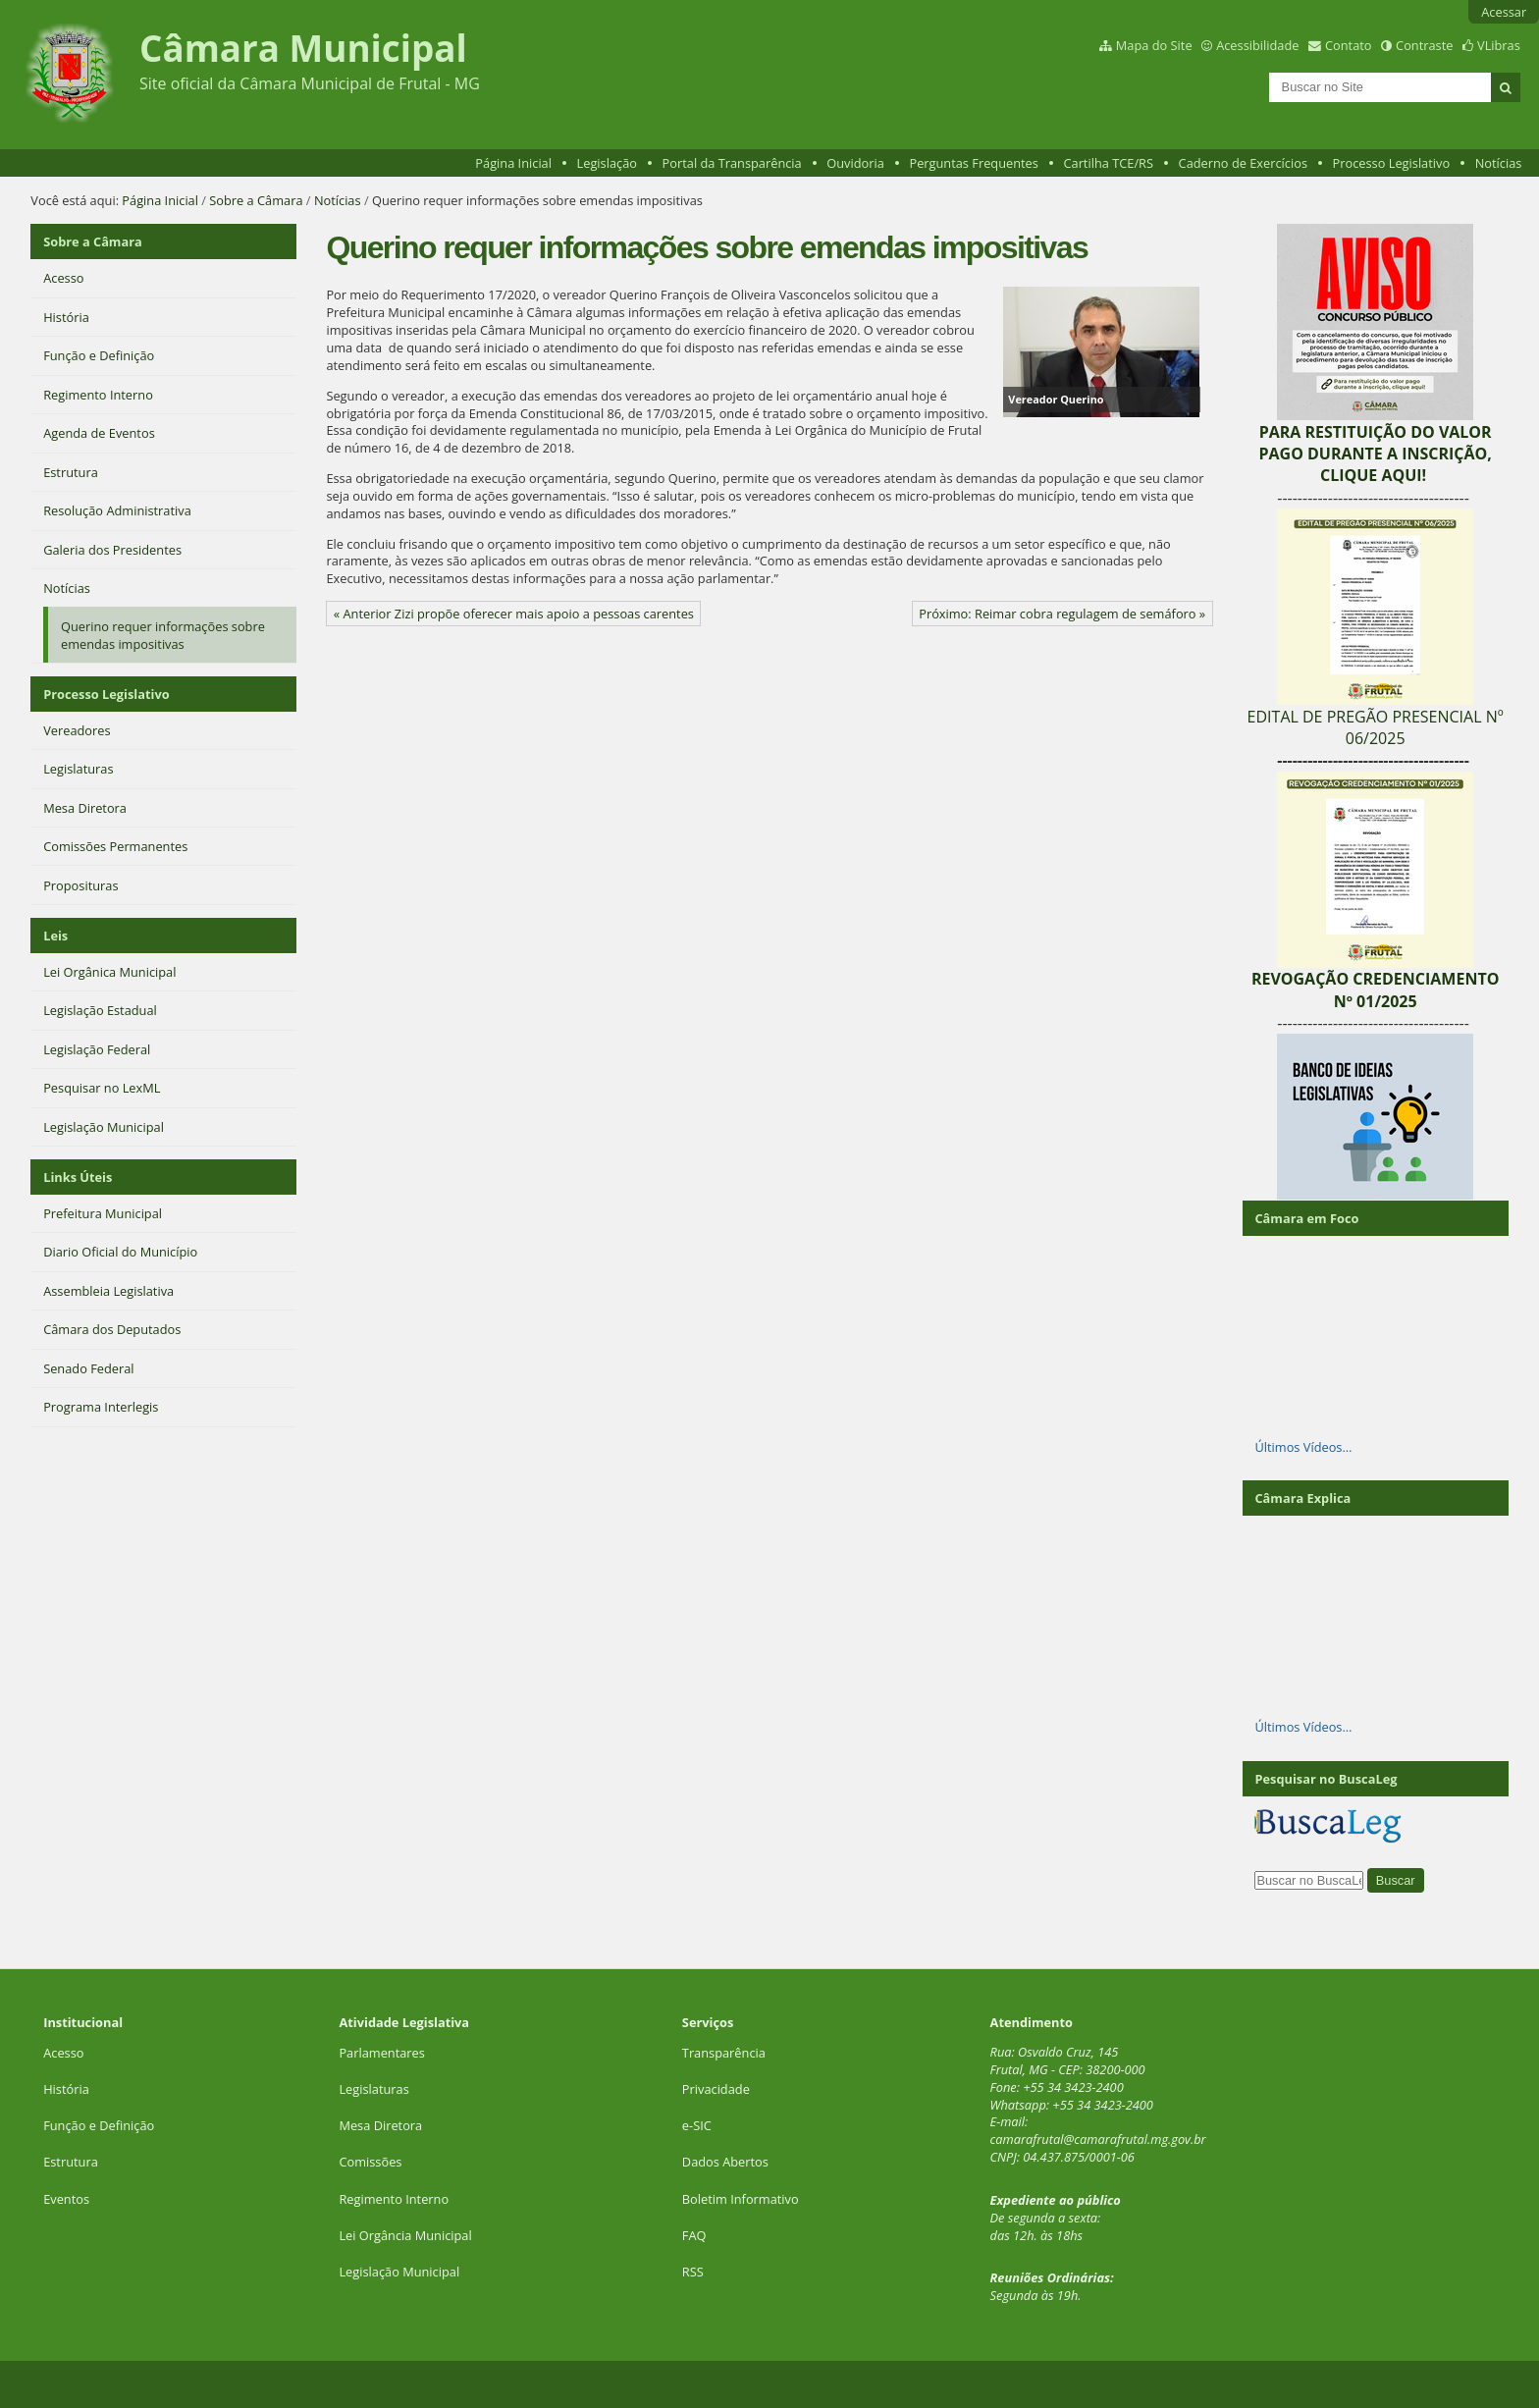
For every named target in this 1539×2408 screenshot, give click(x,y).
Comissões (370, 2161)
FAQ (694, 2235)
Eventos (66, 2199)
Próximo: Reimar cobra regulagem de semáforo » (1062, 613)
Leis (55, 935)
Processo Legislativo (1392, 163)
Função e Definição (98, 2125)
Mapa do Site (1154, 45)
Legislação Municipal (399, 2271)
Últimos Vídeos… (1303, 1447)
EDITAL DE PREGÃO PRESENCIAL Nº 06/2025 (1375, 727)
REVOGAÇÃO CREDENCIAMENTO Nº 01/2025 (1375, 989)
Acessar (1503, 12)
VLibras (1498, 45)
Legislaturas (373, 2089)
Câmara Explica (1302, 1498)
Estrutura (70, 2161)
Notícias (1498, 163)
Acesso (63, 2052)
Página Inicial (513, 163)
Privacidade (716, 2089)
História (66, 2089)
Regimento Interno (394, 2199)
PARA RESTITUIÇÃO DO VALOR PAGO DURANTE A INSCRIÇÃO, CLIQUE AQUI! (1374, 454)
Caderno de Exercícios (1243, 163)
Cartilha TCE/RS (1108, 163)
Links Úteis (77, 1177)
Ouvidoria (855, 163)
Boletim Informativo (740, 2199)
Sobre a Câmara (255, 200)
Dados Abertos (725, 2161)
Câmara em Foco (1306, 1218)
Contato (1348, 45)
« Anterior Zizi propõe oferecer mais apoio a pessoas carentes (514, 613)
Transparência (724, 2052)
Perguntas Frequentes (973, 163)
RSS (693, 2271)
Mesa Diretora (380, 2125)
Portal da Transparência (732, 163)
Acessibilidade (1257, 45)
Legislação (607, 163)
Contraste (1424, 45)
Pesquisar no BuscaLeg (1325, 1779)
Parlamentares (381, 2052)
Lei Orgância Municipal (405, 2235)
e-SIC (697, 2125)
